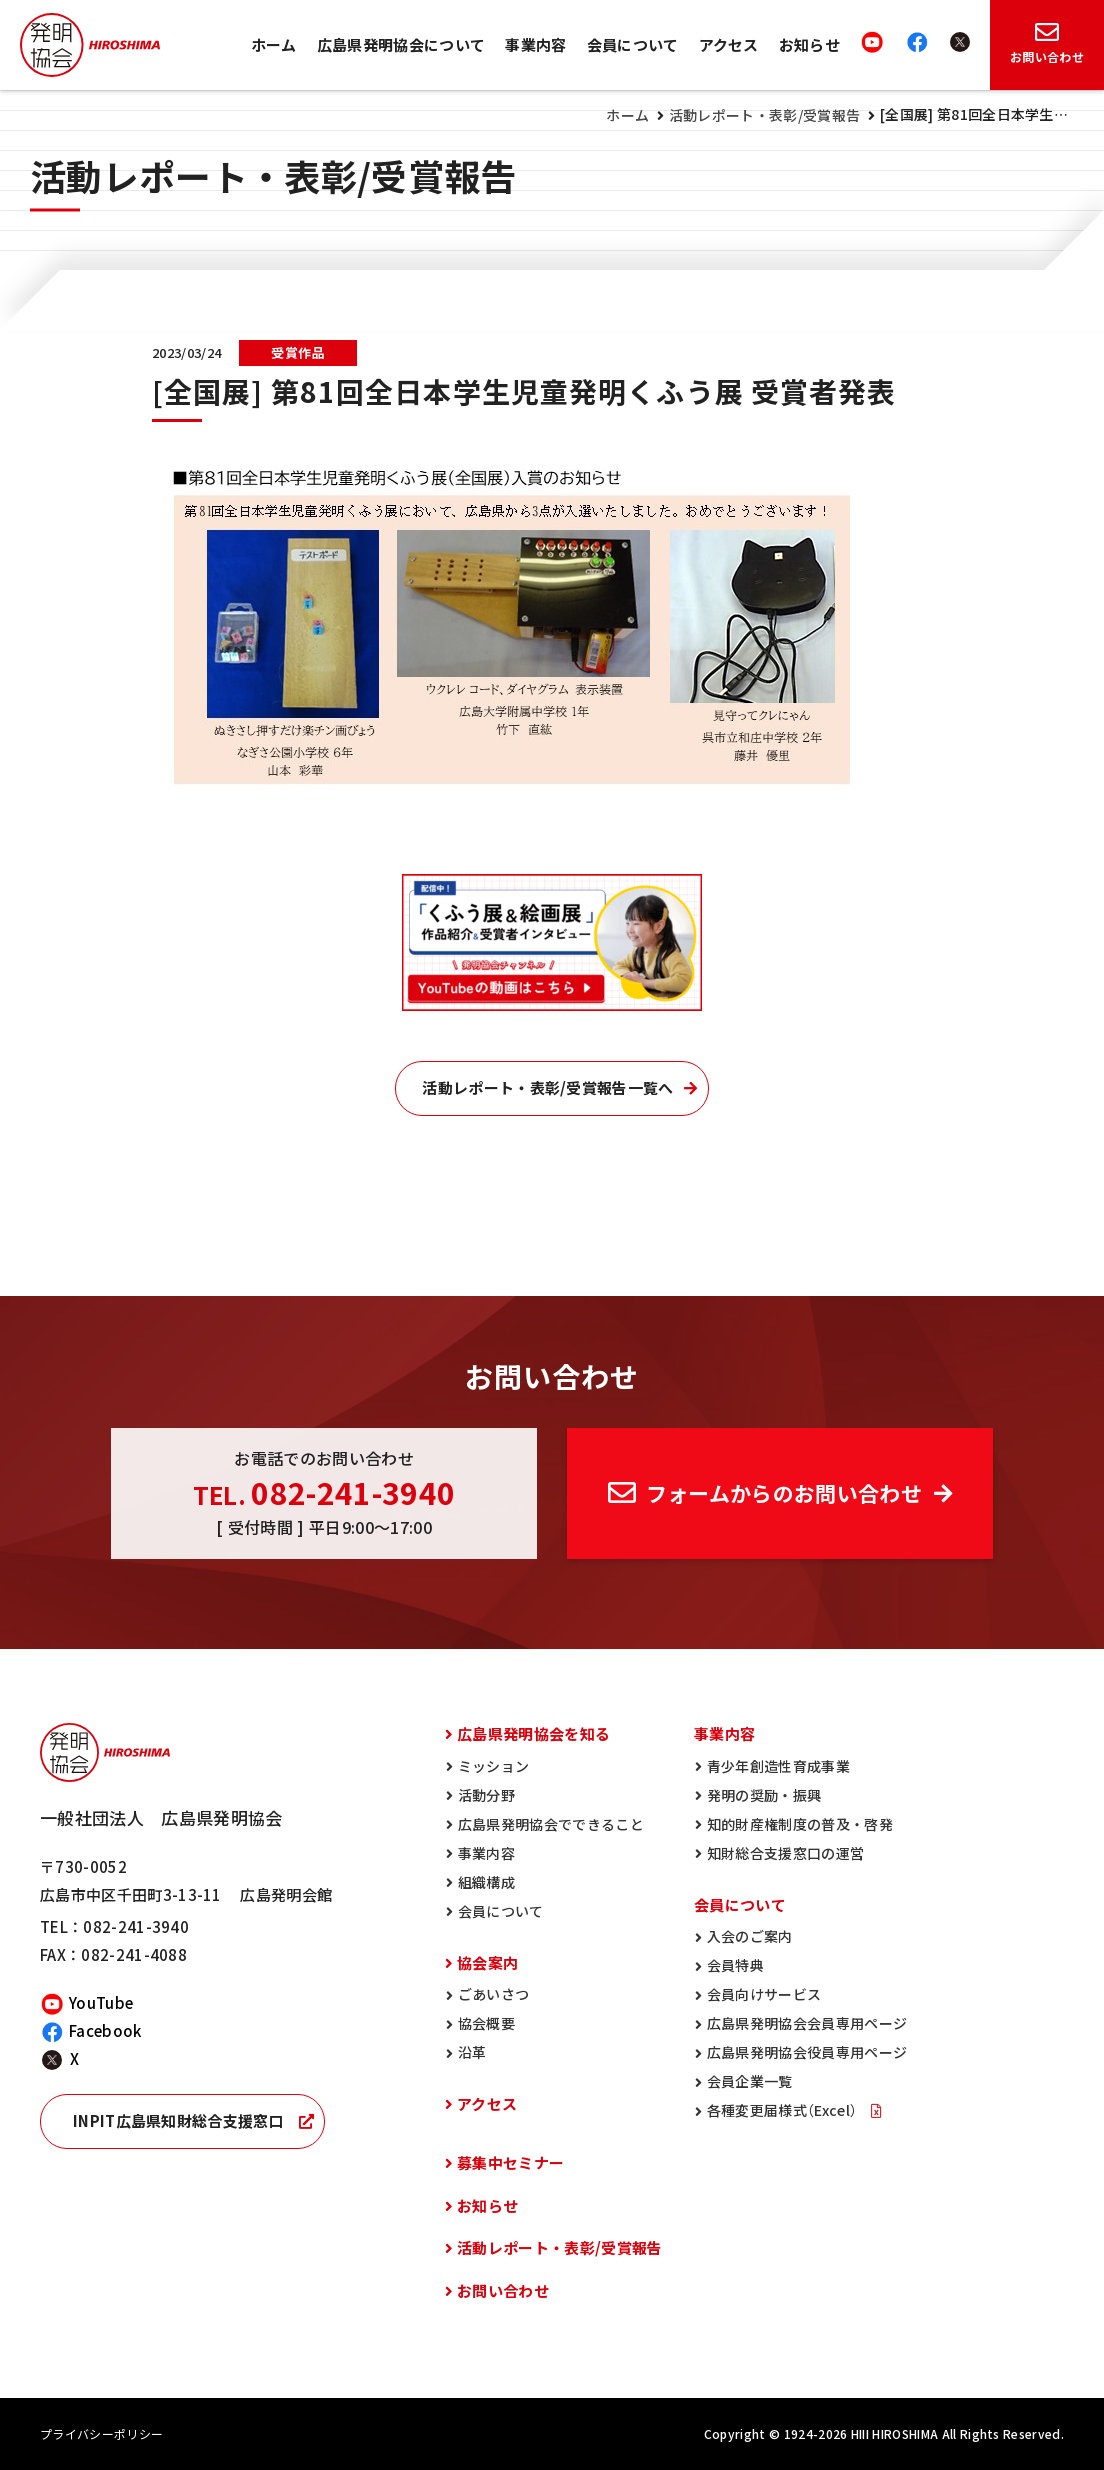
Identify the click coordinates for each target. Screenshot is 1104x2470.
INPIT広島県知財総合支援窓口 (178, 2121)
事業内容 (535, 45)
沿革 (472, 2052)
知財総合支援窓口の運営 (786, 1853)
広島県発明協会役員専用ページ (807, 2052)
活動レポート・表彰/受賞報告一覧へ (547, 1088)
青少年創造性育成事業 (778, 1766)
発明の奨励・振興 (764, 1795)
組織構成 (486, 1882)
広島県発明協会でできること (551, 1824)
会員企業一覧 (750, 2081)
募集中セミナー (510, 2163)
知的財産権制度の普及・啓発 (800, 1824)
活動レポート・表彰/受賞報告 (764, 115)
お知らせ (809, 45)
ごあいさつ (494, 1994)
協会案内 (487, 1963)
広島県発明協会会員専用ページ (807, 2023)
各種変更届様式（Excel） (784, 2110)
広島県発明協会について (401, 45)
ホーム (274, 45)
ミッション (494, 1766)
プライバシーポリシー (101, 2434)
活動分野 (486, 1795)
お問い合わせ (503, 2291)
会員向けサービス (764, 1994)
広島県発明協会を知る (533, 1734)
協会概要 (486, 2023)
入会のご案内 (750, 1936)
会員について (633, 45)
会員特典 (735, 1965)
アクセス (729, 45)
